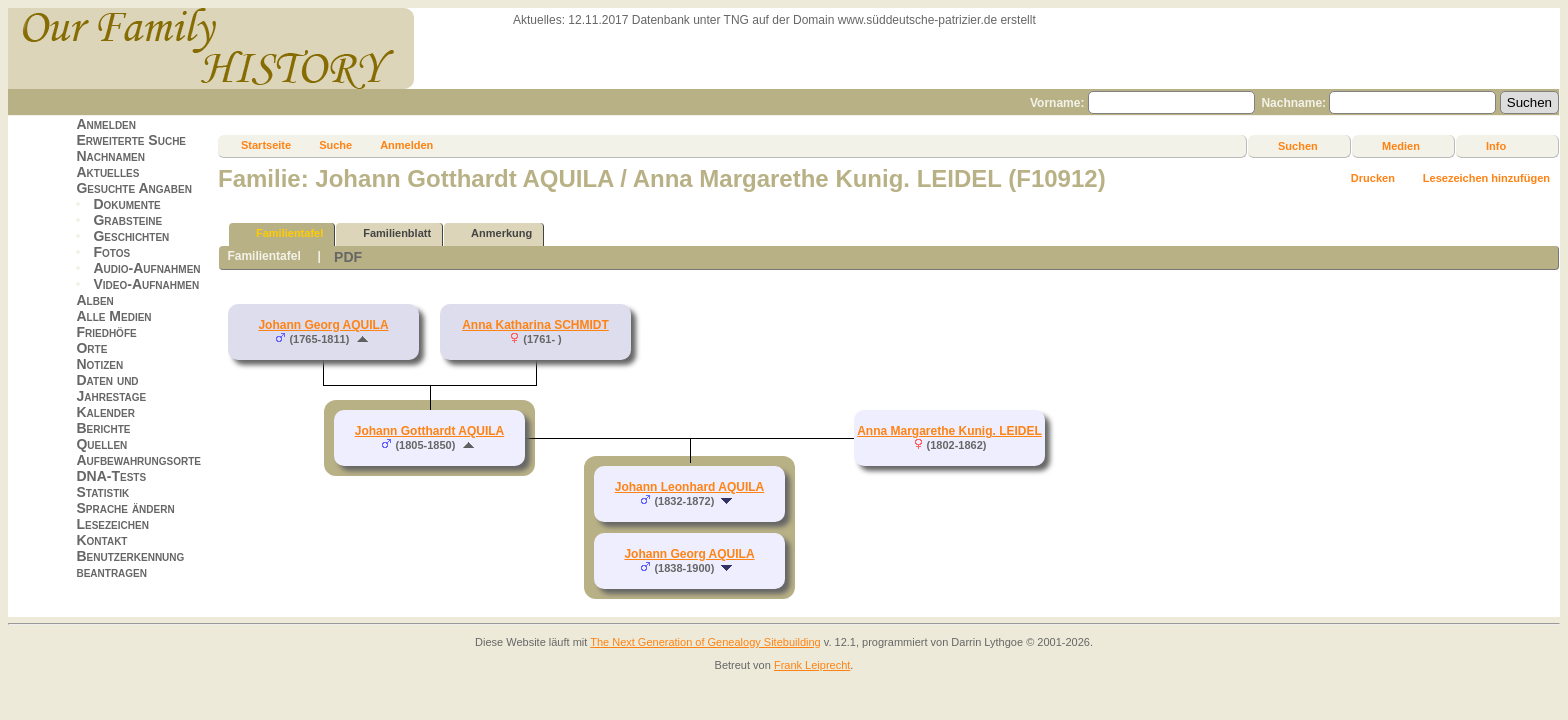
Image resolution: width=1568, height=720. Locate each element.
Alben (94, 300)
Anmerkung (492, 233)
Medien (1401, 146)
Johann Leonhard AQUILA (690, 487)
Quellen (101, 444)
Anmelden (106, 124)
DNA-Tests (111, 476)
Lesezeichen (112, 524)
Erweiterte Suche (131, 140)
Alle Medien (113, 316)
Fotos (111, 252)
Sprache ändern (125, 508)
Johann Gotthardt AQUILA (430, 431)
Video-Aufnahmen (146, 284)
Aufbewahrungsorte (138, 460)
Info (1496, 146)
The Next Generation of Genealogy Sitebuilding (705, 642)
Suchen (1298, 146)
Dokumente (126, 204)
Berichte (103, 428)
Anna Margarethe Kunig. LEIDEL (949, 431)
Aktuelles (107, 172)
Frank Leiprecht (812, 665)
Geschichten (131, 236)
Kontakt (101, 540)
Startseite (266, 145)
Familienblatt (388, 233)
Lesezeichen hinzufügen (1486, 178)
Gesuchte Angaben (134, 188)
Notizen (99, 364)
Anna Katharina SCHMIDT (535, 325)
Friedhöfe (106, 332)
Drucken (1373, 178)
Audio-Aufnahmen (146, 268)
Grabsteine (127, 220)
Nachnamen (110, 156)
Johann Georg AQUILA (323, 325)
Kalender (105, 412)
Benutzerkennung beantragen (130, 564)
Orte (91, 348)
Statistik (102, 492)
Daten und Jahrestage (111, 388)
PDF (348, 257)
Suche (335, 145)
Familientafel (280, 233)
